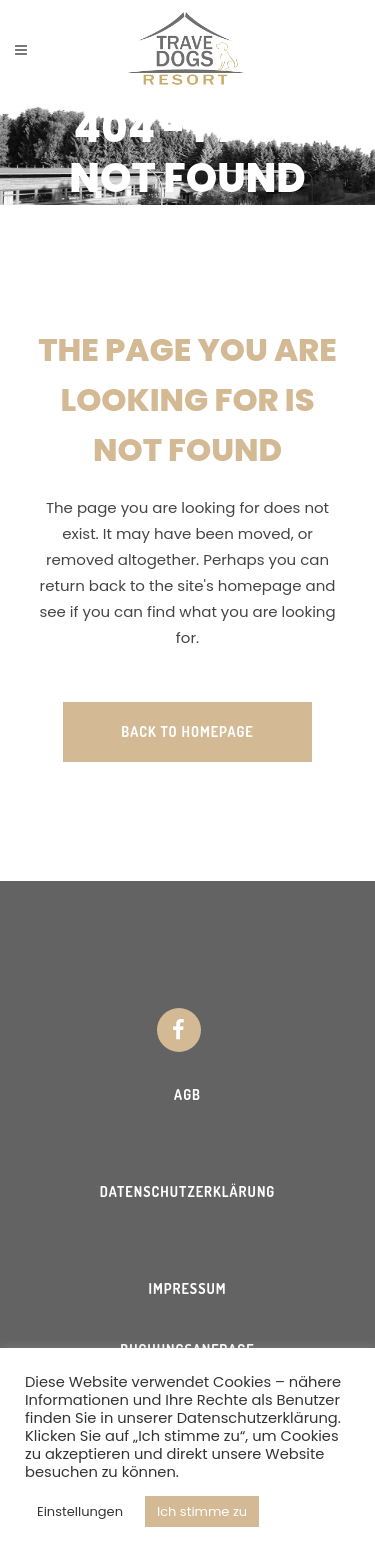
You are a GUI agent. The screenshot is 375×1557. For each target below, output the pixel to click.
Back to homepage (187, 731)
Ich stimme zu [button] (202, 1511)
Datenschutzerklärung (188, 1191)
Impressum (187, 1288)
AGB (187, 1094)
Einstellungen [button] (80, 1511)
